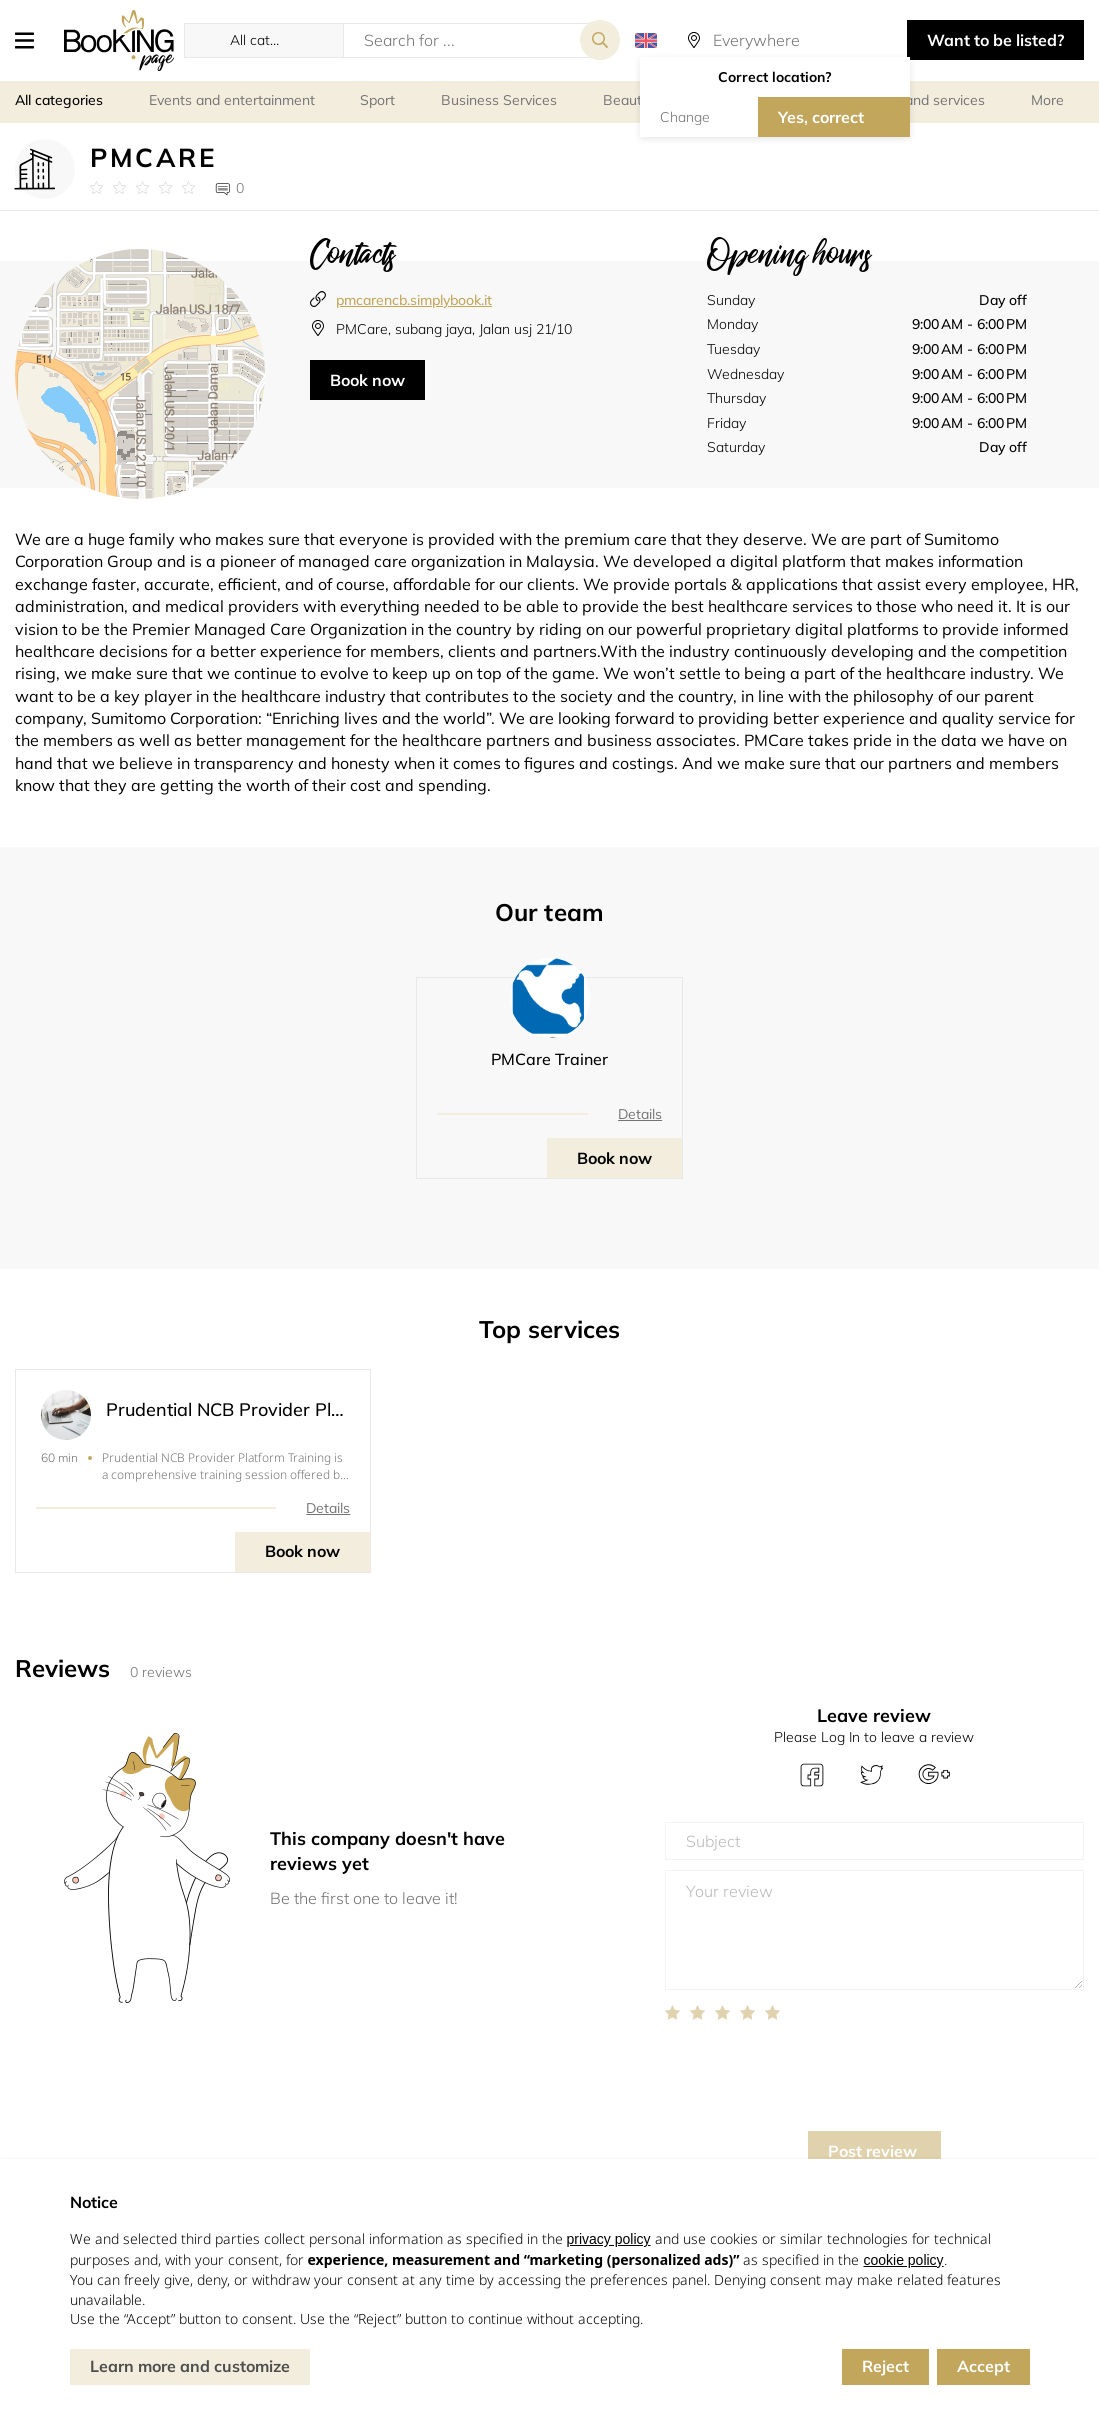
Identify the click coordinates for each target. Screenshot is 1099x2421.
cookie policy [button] (903, 2260)
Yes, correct (821, 117)
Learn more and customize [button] (190, 2366)
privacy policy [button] (609, 2239)
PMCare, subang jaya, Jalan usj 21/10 (454, 329)
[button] (32, 40)
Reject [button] (885, 2366)
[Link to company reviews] (142, 188)
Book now (367, 380)
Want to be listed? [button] (995, 40)
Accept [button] (983, 2366)
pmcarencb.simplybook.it (414, 300)
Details (640, 1114)
